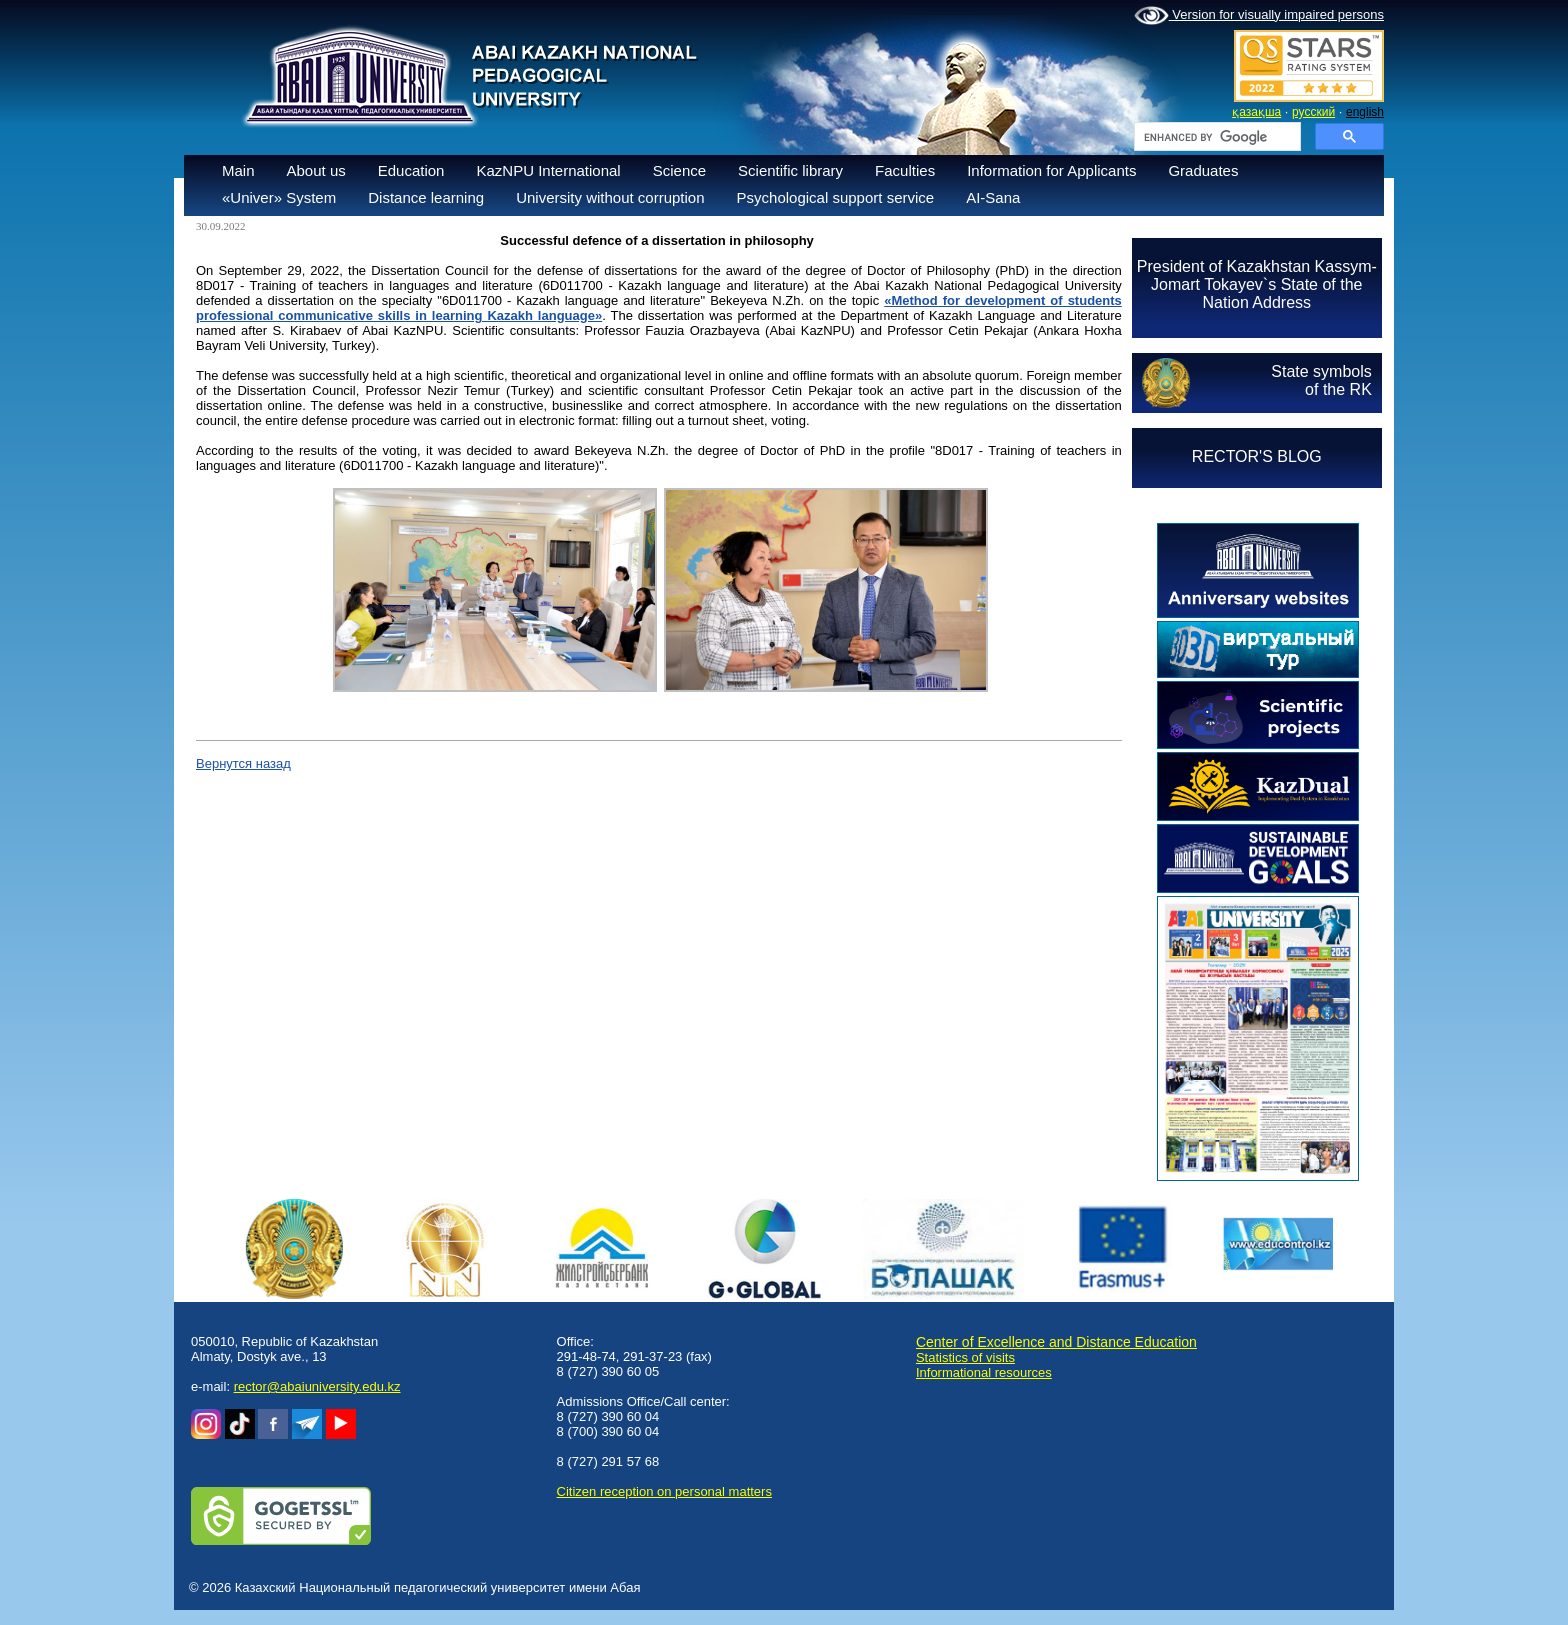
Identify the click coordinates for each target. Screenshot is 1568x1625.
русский (1313, 112)
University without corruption (610, 197)
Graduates (1203, 170)
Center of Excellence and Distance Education (1056, 1342)
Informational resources (984, 1372)
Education (411, 170)
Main (238, 170)
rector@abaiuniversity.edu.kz (317, 1386)
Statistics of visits (965, 1357)
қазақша (1256, 112)
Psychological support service (836, 197)
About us (316, 170)
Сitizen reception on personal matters (664, 1491)
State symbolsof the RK (1321, 380)
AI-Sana (993, 197)
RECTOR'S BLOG (1257, 456)
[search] (1215, 137)
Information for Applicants (1051, 170)
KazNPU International (548, 170)
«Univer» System (279, 197)
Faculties (905, 170)
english (1365, 112)
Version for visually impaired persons (1259, 16)
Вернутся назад (243, 763)
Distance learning (426, 197)
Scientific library (790, 170)
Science (679, 170)
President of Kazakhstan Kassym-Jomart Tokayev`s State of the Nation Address (1257, 284)
